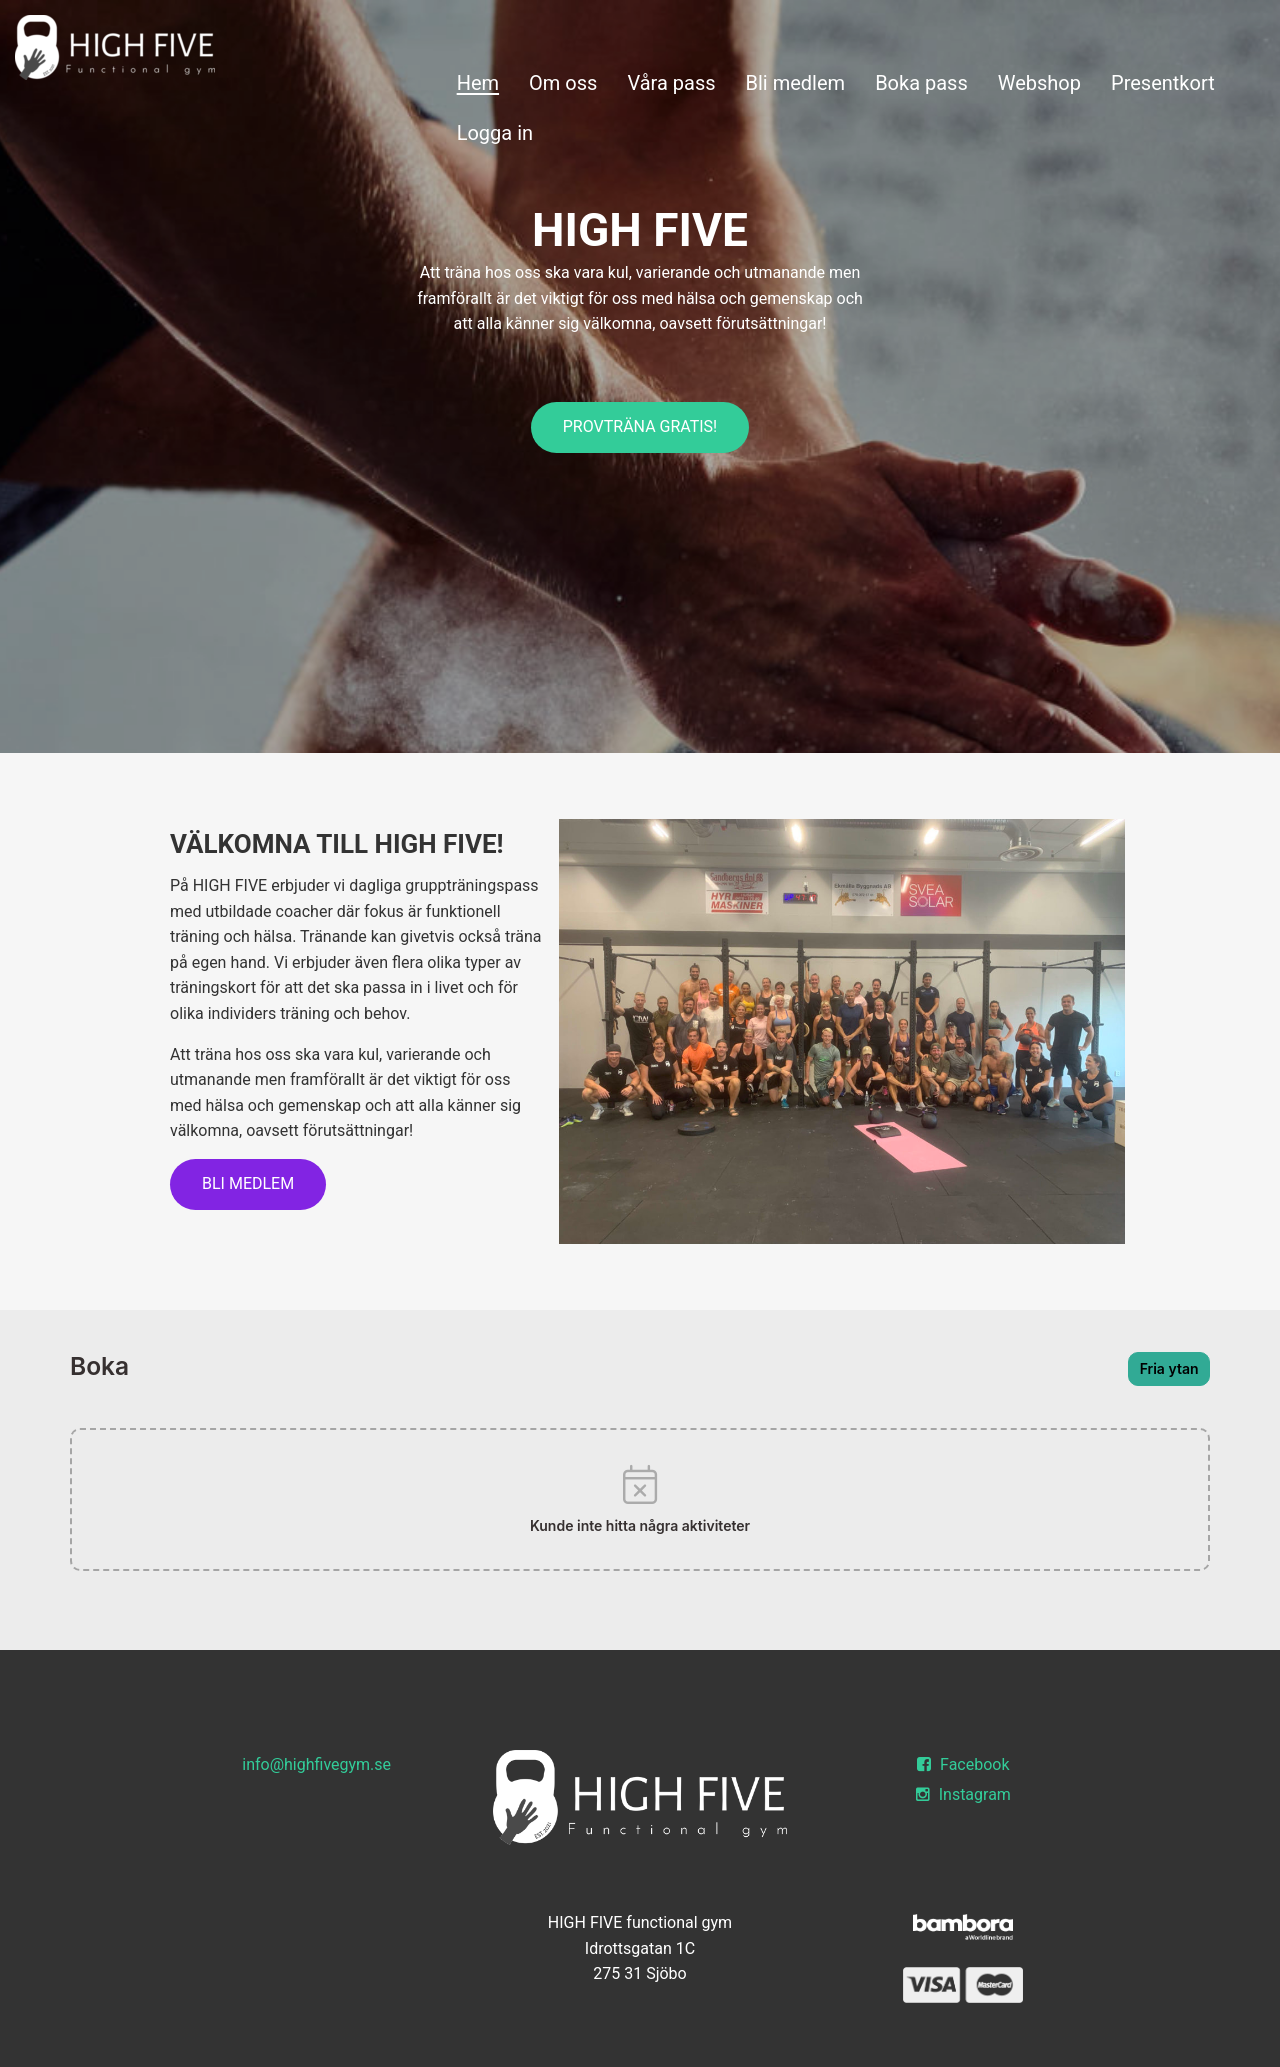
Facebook (963, 1764)
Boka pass (921, 83)
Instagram (963, 1794)
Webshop (1039, 83)
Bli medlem (796, 83)
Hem (478, 83)
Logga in (495, 133)
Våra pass (671, 83)
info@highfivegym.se (316, 1764)
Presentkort (1163, 83)
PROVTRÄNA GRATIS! (640, 426)
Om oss (563, 83)
